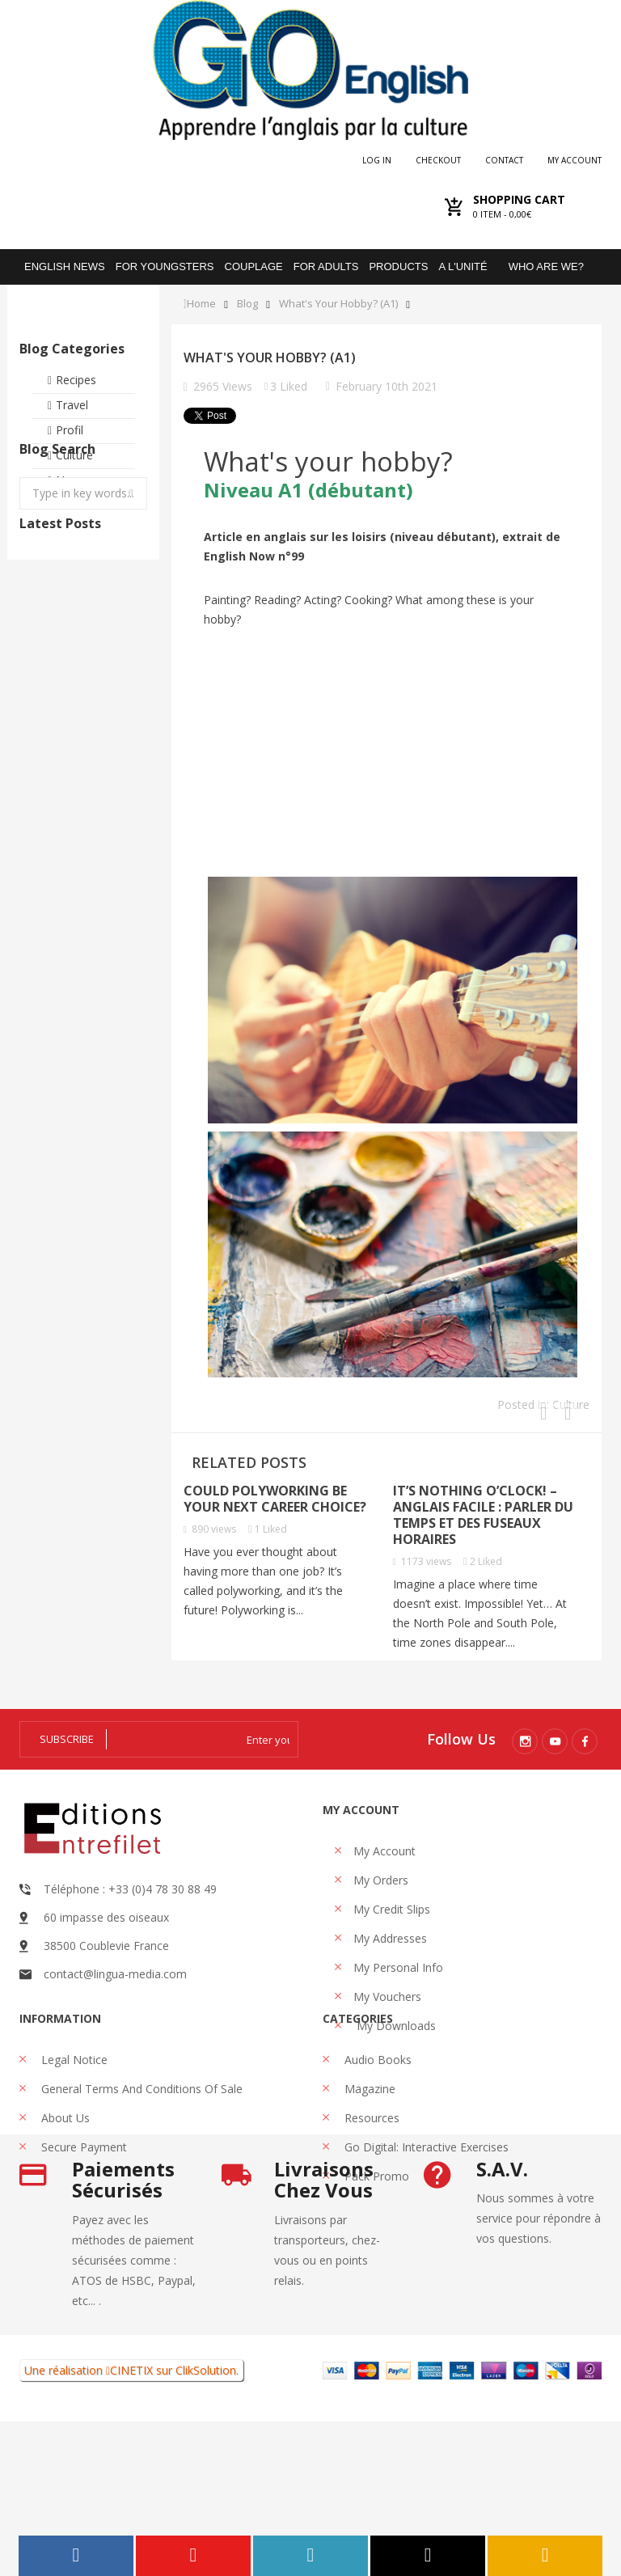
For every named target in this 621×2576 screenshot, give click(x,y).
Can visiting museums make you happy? (121, 740)
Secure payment (82, 2198)
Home (201, 304)
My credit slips (391, 1909)
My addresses (390, 1938)
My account (574, 160)
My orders (380, 1880)
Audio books (376, 2111)
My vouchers (387, 1996)
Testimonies (88, 505)
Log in (376, 160)
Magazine (368, 2140)
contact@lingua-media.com (115, 1974)
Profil (69, 430)
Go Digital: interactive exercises (425, 2198)
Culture (74, 455)
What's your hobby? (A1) (338, 304)
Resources (370, 2169)
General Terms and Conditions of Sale (140, 2140)
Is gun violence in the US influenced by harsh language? (45, 756)
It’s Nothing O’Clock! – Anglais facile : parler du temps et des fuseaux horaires (483, 1515)
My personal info (398, 1967)
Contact (504, 160)
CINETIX (131, 2524)
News (71, 480)
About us (64, 2169)
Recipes (76, 379)
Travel (72, 404)
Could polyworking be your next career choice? (275, 1499)
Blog (247, 304)
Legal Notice (73, 2111)
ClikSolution (205, 2524)
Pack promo (375, 2227)
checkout (438, 160)
